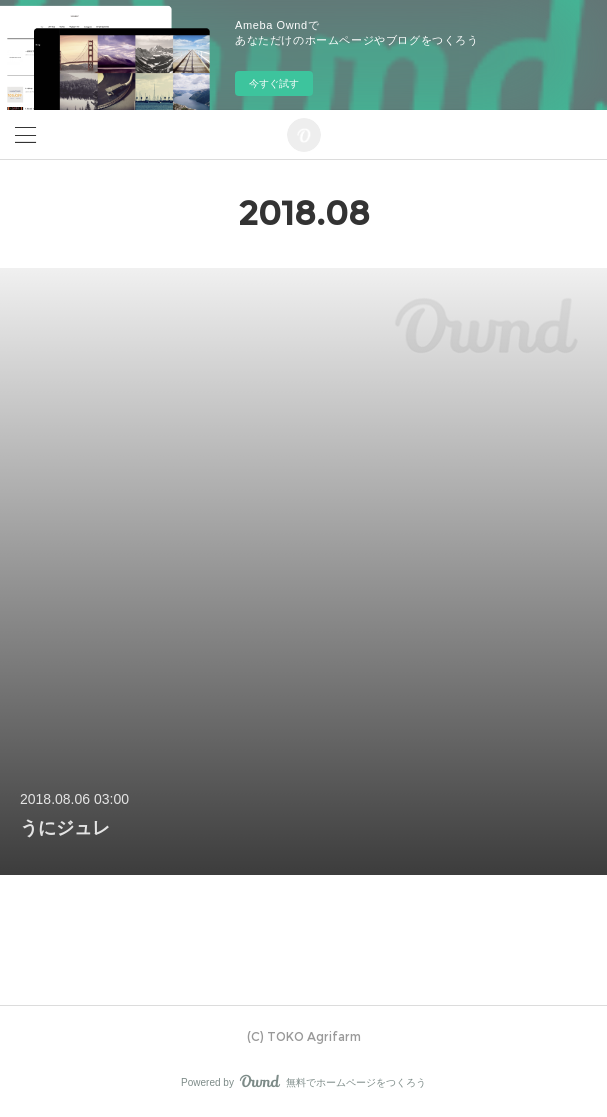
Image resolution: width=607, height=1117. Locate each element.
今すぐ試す (274, 83)
